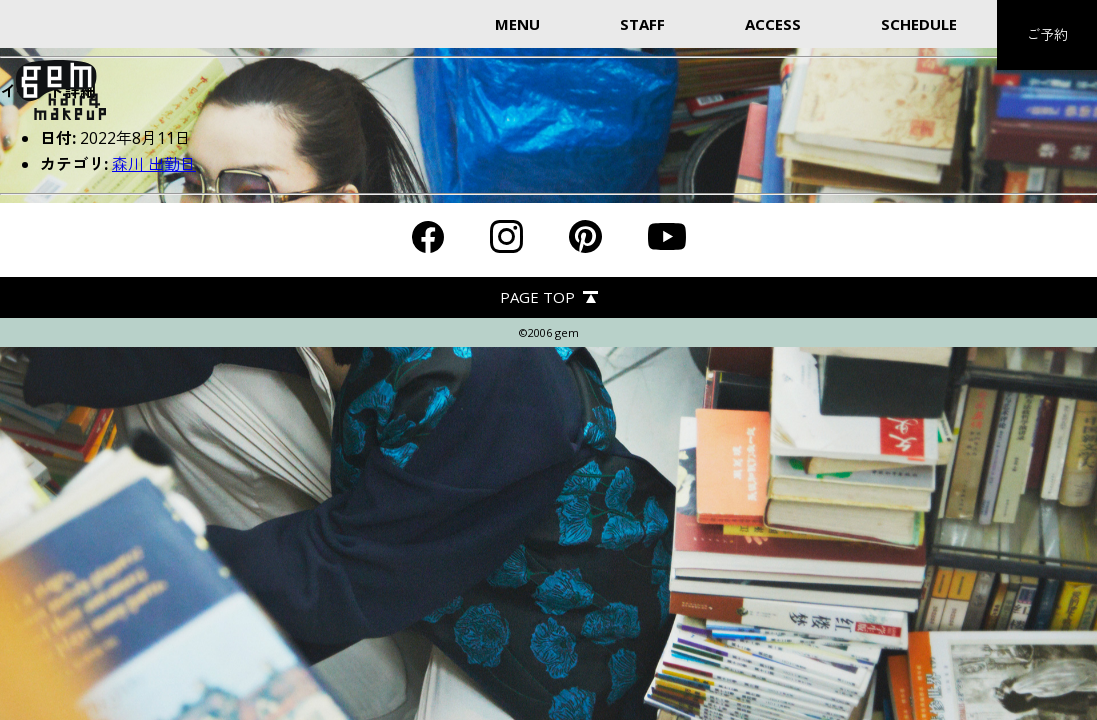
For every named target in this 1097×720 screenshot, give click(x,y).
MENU (517, 24)
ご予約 (1047, 34)
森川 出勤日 (154, 164)
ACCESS (773, 24)
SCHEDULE (919, 24)
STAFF (642, 24)
